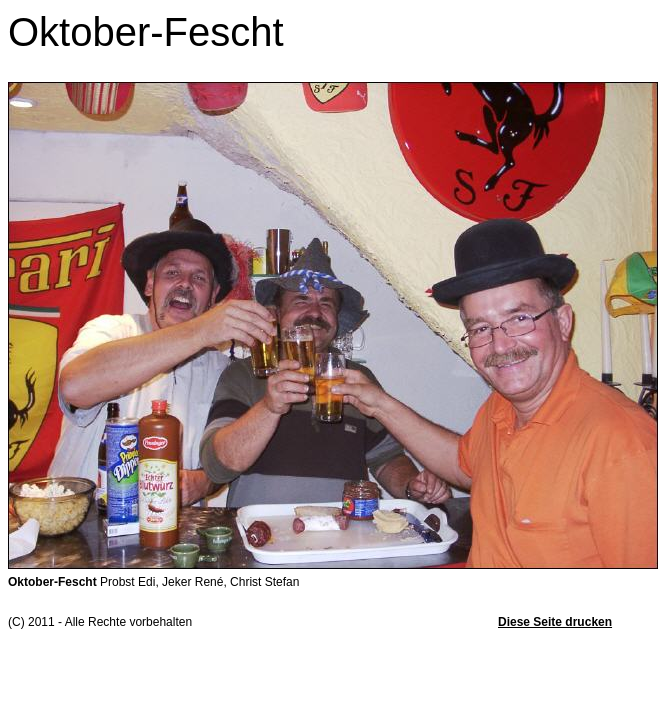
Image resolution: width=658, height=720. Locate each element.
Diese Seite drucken (555, 622)
